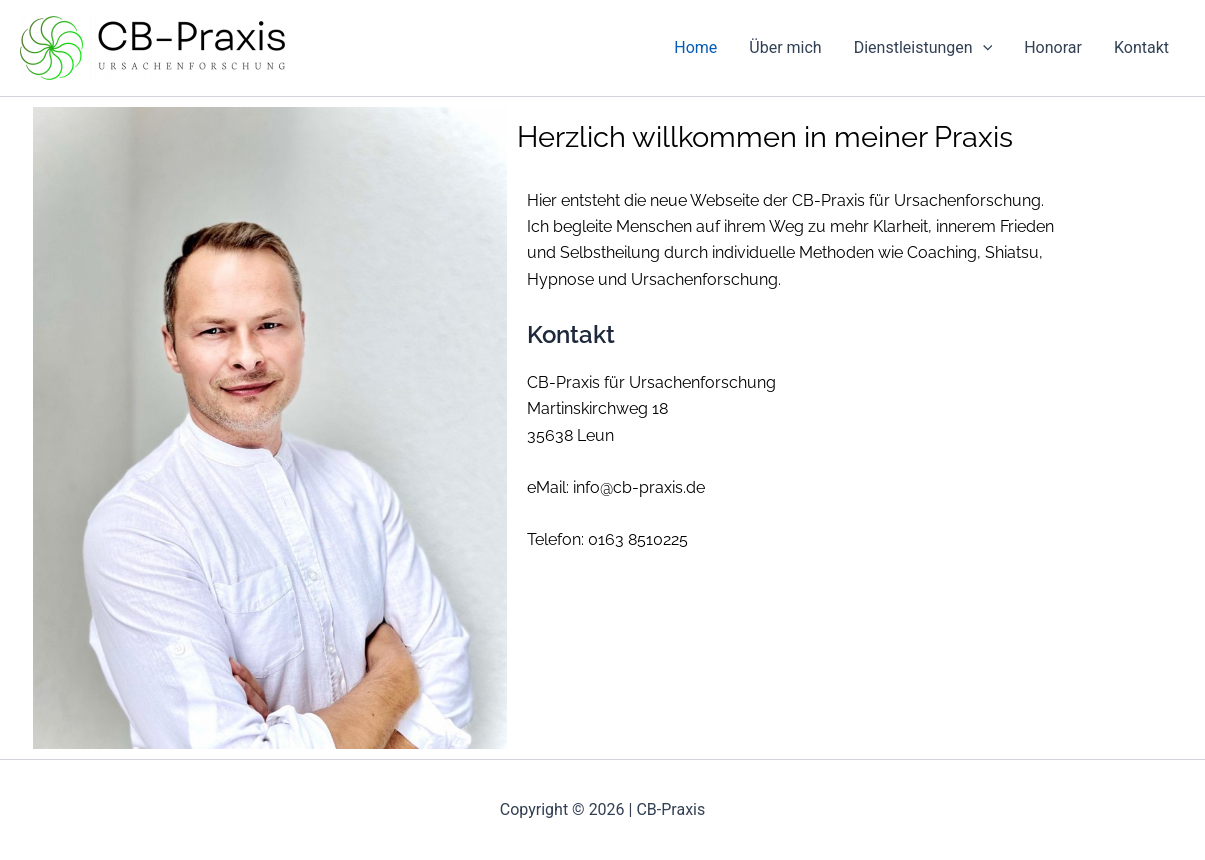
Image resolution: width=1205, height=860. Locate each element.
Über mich (785, 47)
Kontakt (1141, 47)
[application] (983, 48)
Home (695, 47)
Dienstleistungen (923, 48)
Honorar (1053, 47)
